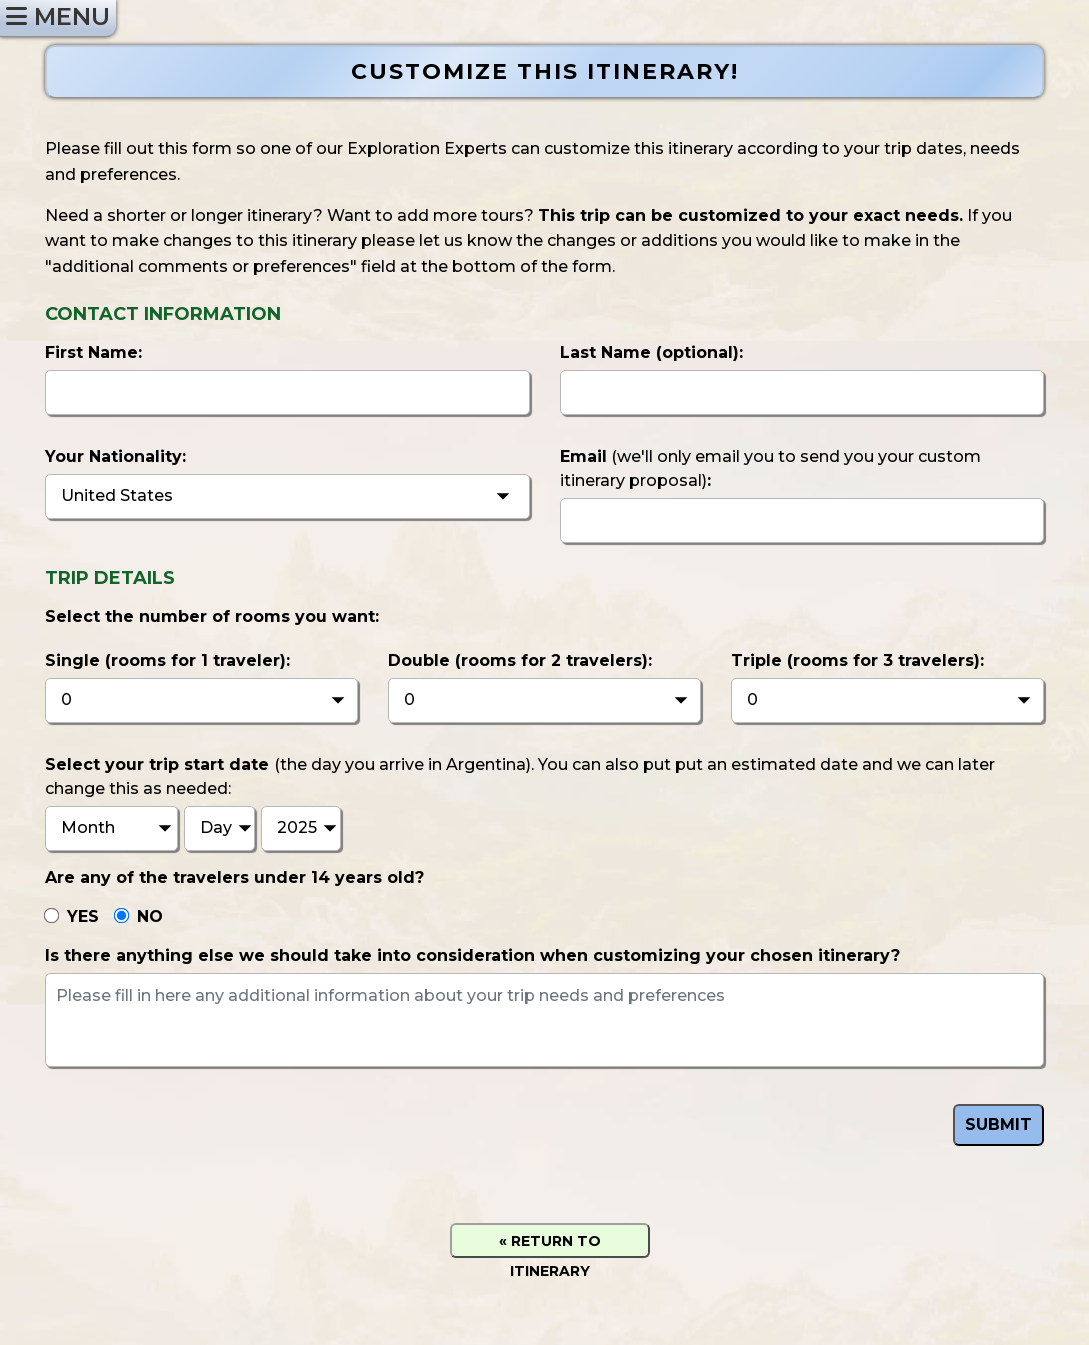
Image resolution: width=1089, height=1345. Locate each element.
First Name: (93, 352)
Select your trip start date (520, 776)
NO (150, 916)
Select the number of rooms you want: (212, 616)
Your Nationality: (115, 456)
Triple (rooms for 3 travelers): (857, 660)
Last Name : (651, 352)
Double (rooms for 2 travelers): (520, 660)
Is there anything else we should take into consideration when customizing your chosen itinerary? (472, 955)
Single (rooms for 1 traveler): (167, 660)
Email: (770, 468)
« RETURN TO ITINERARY (550, 1245)
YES (83, 916)
